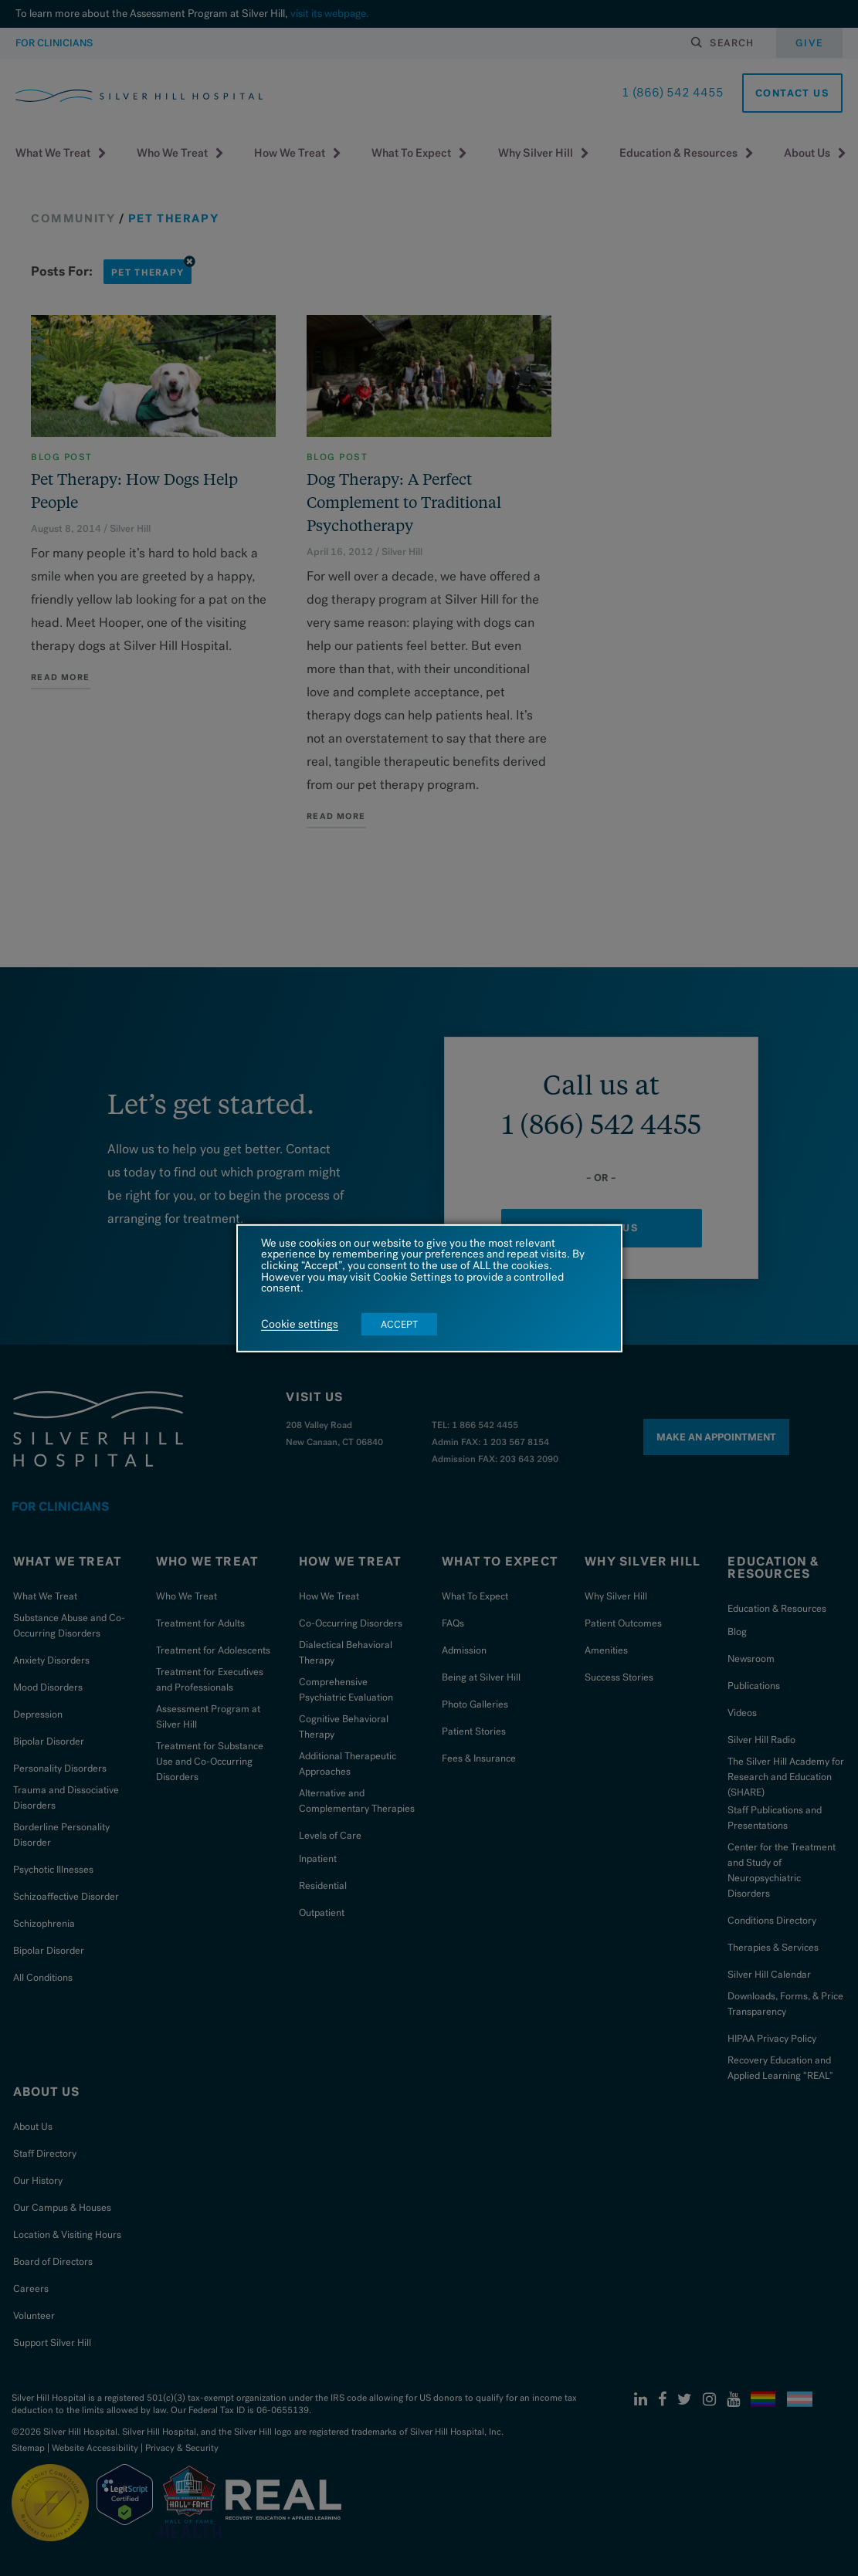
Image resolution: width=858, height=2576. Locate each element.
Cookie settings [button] (299, 1324)
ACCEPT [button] (399, 1324)
